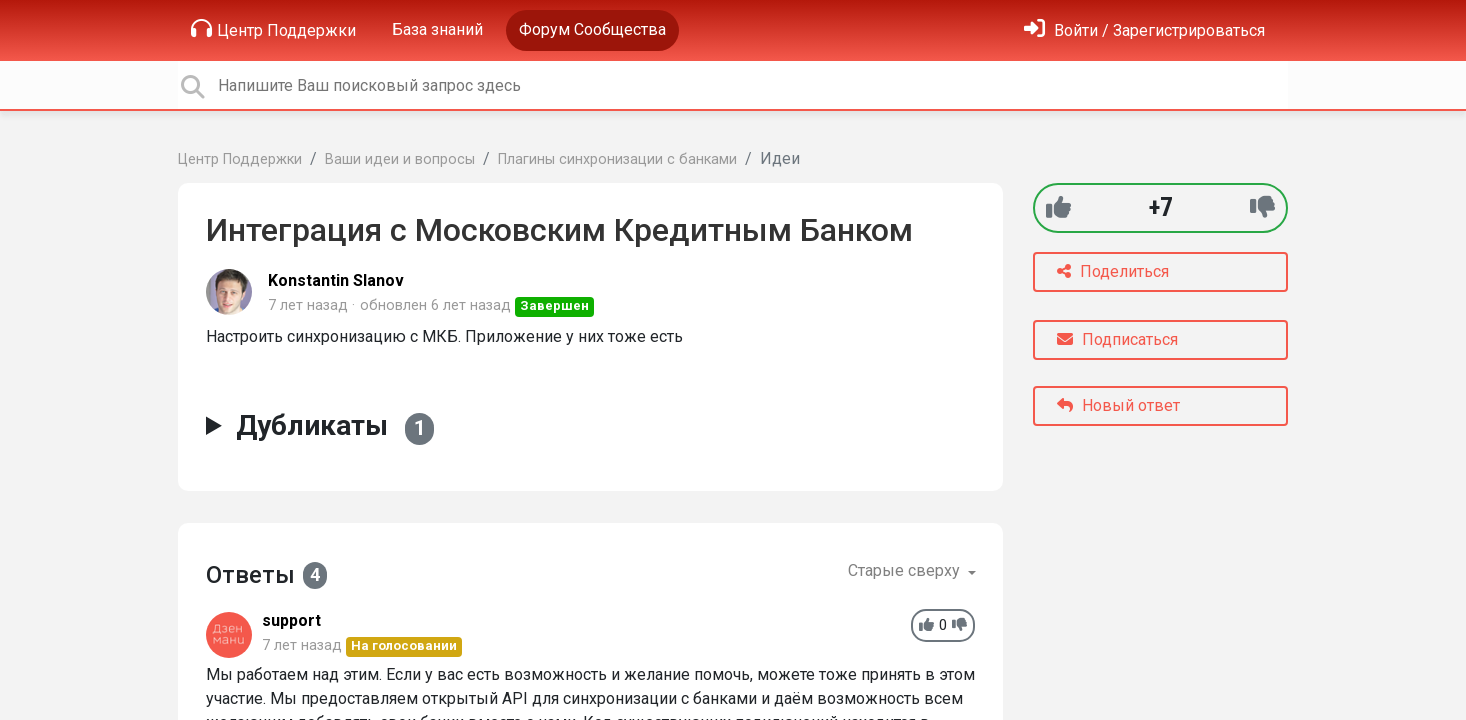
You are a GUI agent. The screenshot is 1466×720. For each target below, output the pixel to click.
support (291, 620)
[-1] (1262, 207)
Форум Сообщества (592, 29)
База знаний (437, 29)
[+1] (1058, 207)
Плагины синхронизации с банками (617, 159)
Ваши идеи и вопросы (400, 159)
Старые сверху (906, 570)
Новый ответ (1118, 405)
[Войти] (1144, 30)
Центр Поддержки (273, 29)
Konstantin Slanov (336, 280)
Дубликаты (335, 426)
